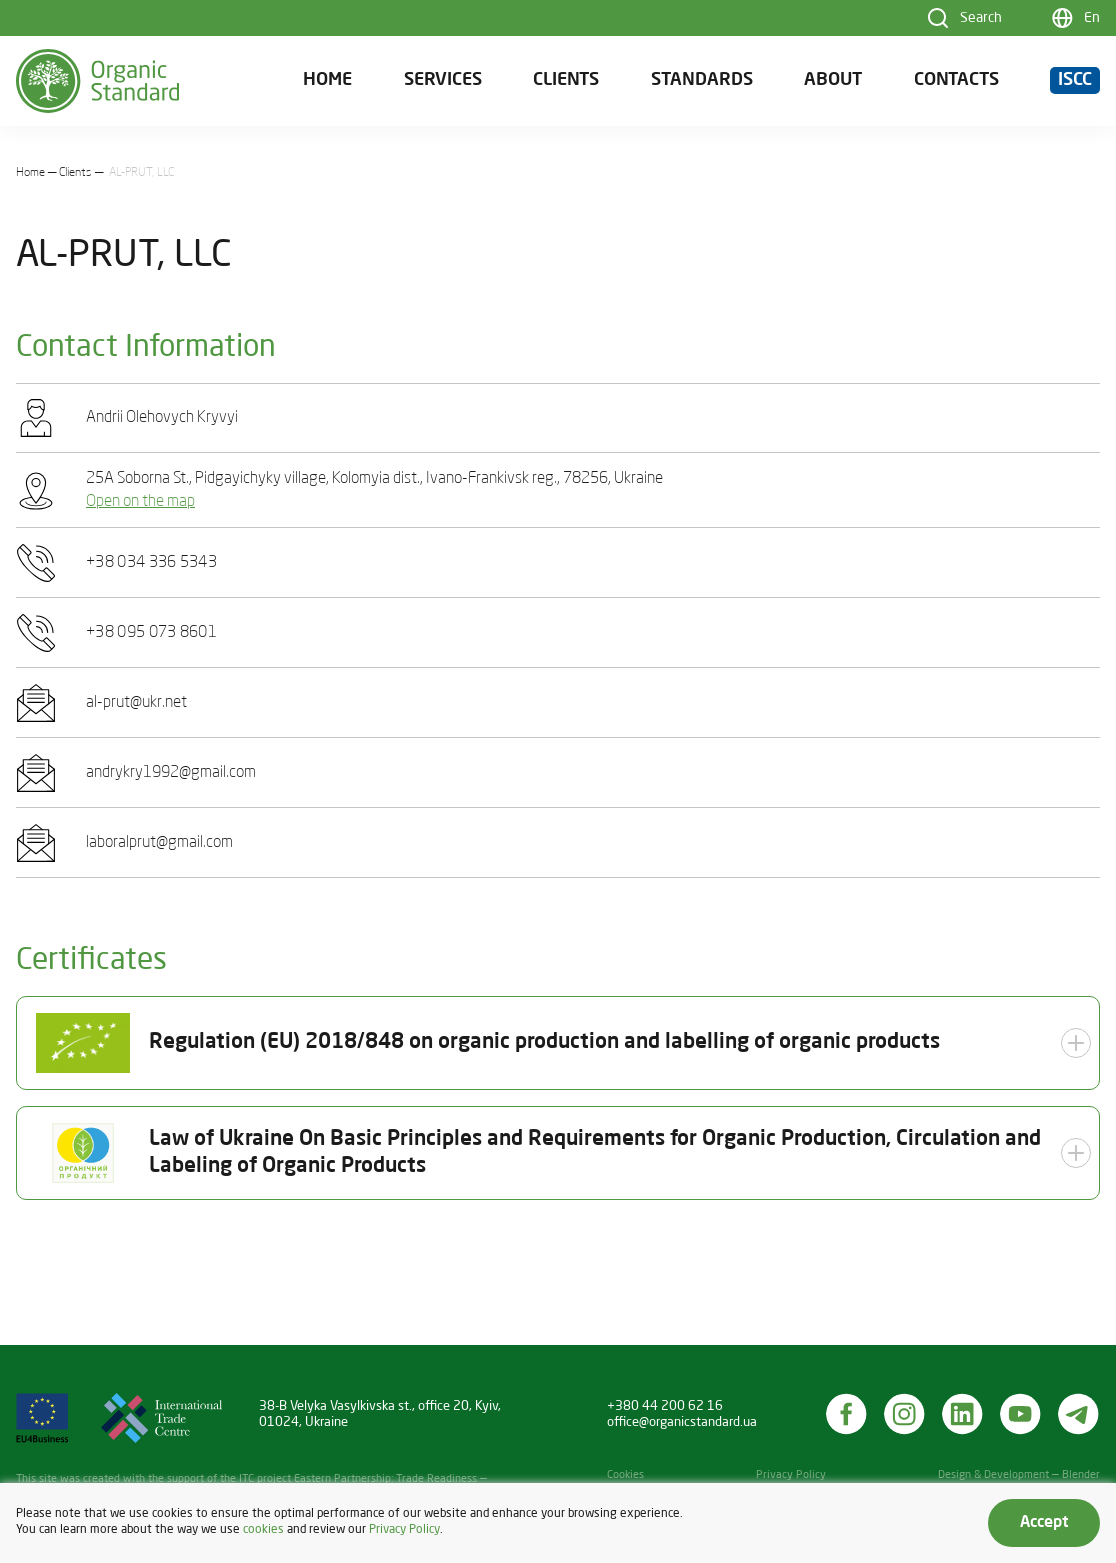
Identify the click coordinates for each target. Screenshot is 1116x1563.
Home (327, 80)
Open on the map (140, 502)
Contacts (956, 80)
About (833, 80)
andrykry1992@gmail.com (171, 773)
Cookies (625, 1475)
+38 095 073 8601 (151, 633)
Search (981, 18)
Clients (566, 80)
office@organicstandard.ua (682, 1422)
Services (443, 80)
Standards (702, 80)
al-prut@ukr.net (136, 703)
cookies (263, 1530)
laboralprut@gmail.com (159, 843)
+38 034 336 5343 (151, 563)
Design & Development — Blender (1019, 1475)
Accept (1044, 1523)
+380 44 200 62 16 (665, 1406)
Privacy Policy (791, 1475)
